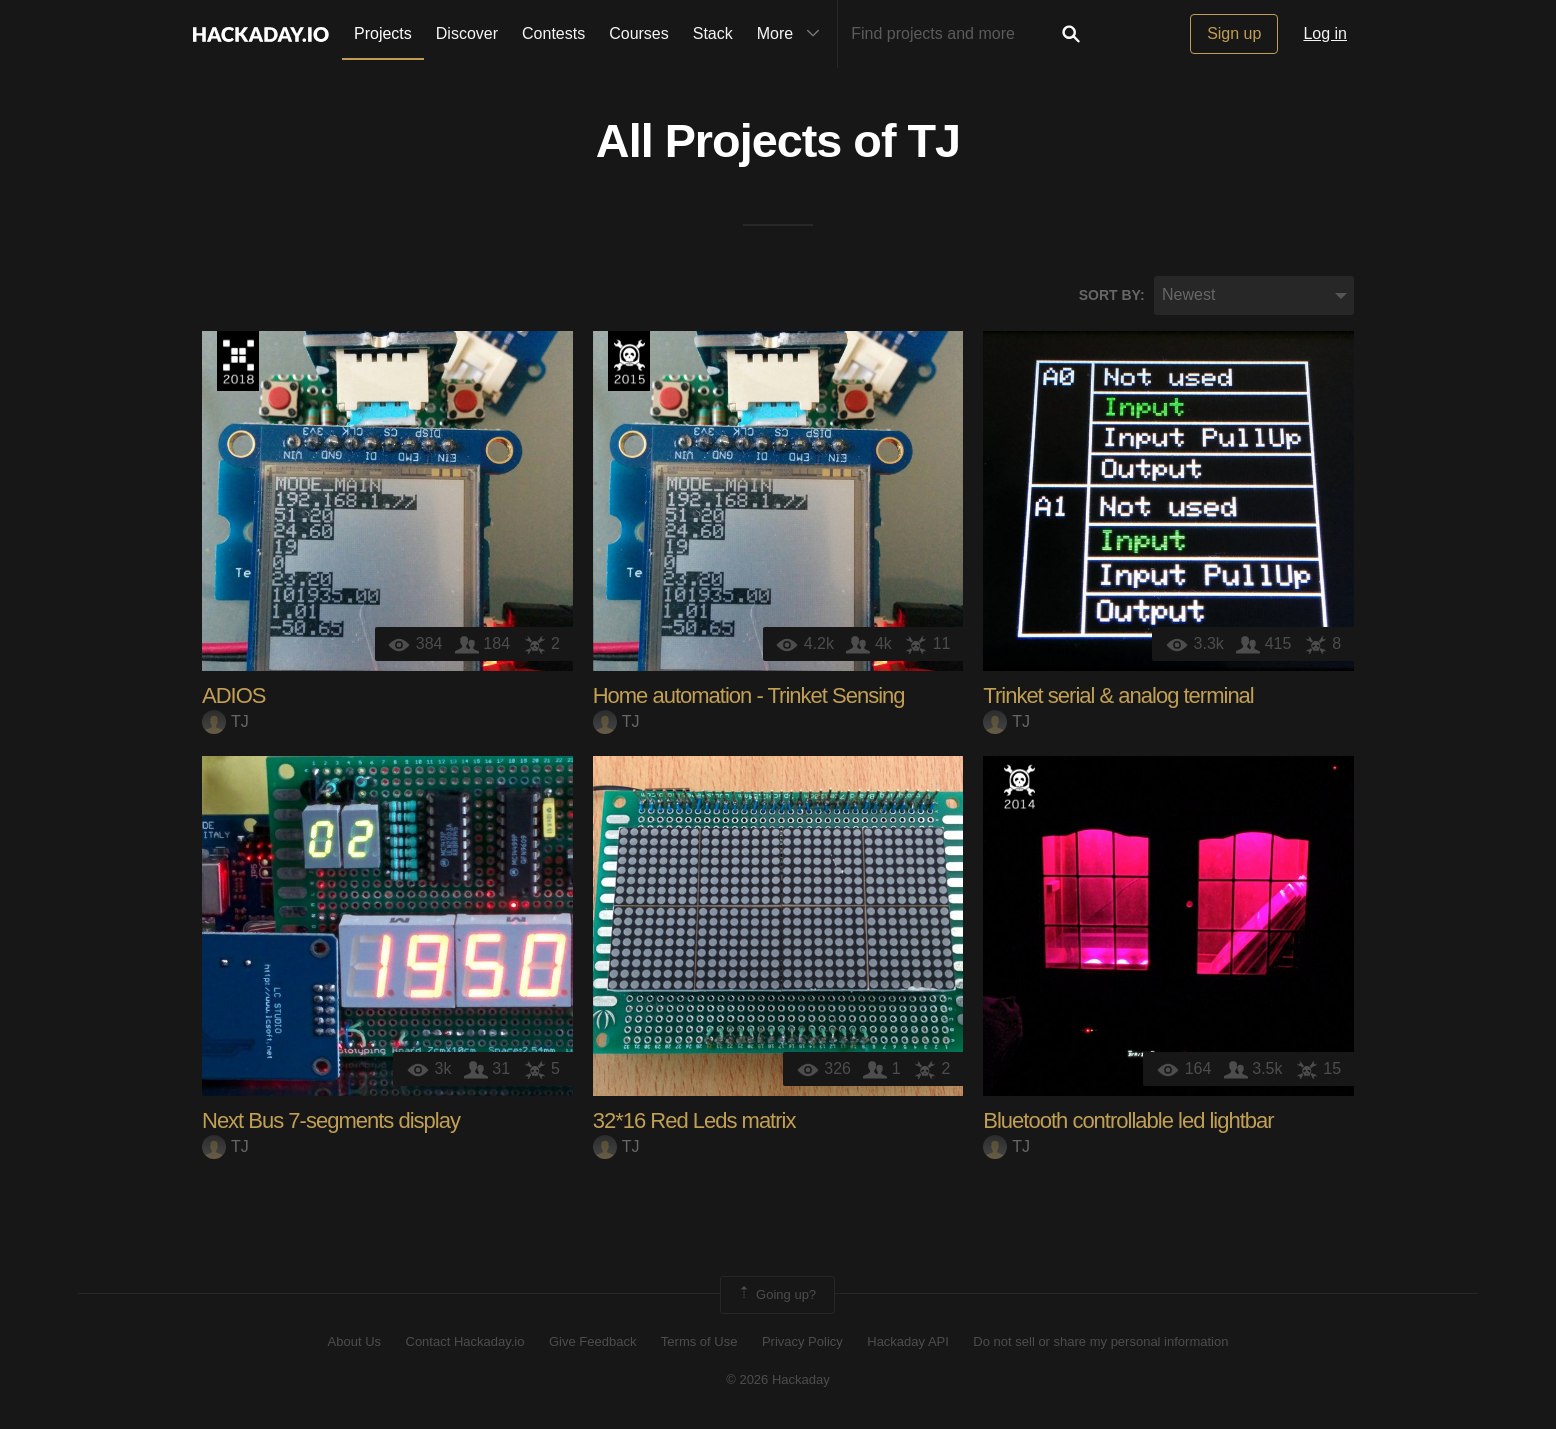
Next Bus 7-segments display (331, 1120)
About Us (354, 1341)
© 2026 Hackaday (778, 1379)
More (793, 34)
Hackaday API (908, 1341)
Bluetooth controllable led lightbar (1128, 1120)
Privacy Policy (802, 1341)
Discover (467, 33)
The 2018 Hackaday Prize (238, 361)
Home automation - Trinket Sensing (749, 695)
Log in (1325, 33)
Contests (553, 33)
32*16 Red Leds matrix (694, 1120)
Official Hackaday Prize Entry (1019, 786)
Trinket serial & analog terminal (1118, 695)
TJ (934, 141)
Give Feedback (592, 1341)
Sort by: (1112, 295)
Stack (713, 33)
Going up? (776, 1295)
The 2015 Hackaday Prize (629, 361)
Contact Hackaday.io (465, 1341)
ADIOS (233, 695)
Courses (639, 33)
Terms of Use (699, 1341)
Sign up (1234, 33)
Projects (383, 33)
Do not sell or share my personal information (1100, 1341)
